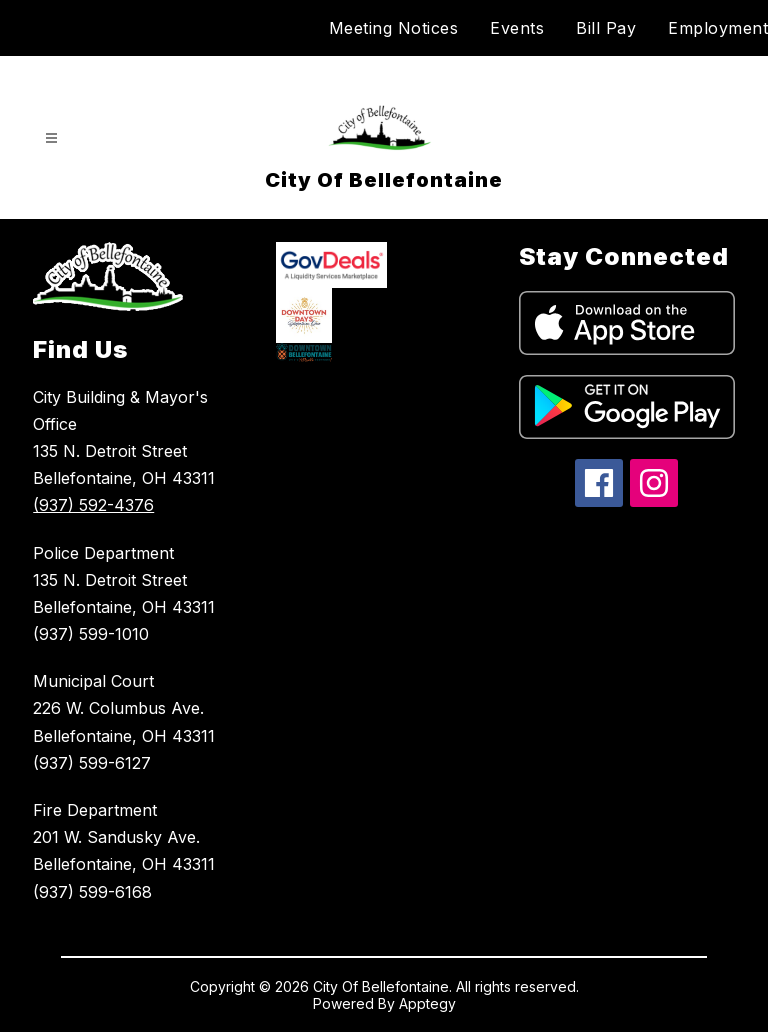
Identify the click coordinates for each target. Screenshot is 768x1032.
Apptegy (427, 1003)
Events (517, 28)
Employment (718, 28)
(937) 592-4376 (93, 505)
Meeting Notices (394, 28)
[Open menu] (51, 138)
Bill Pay (606, 28)
